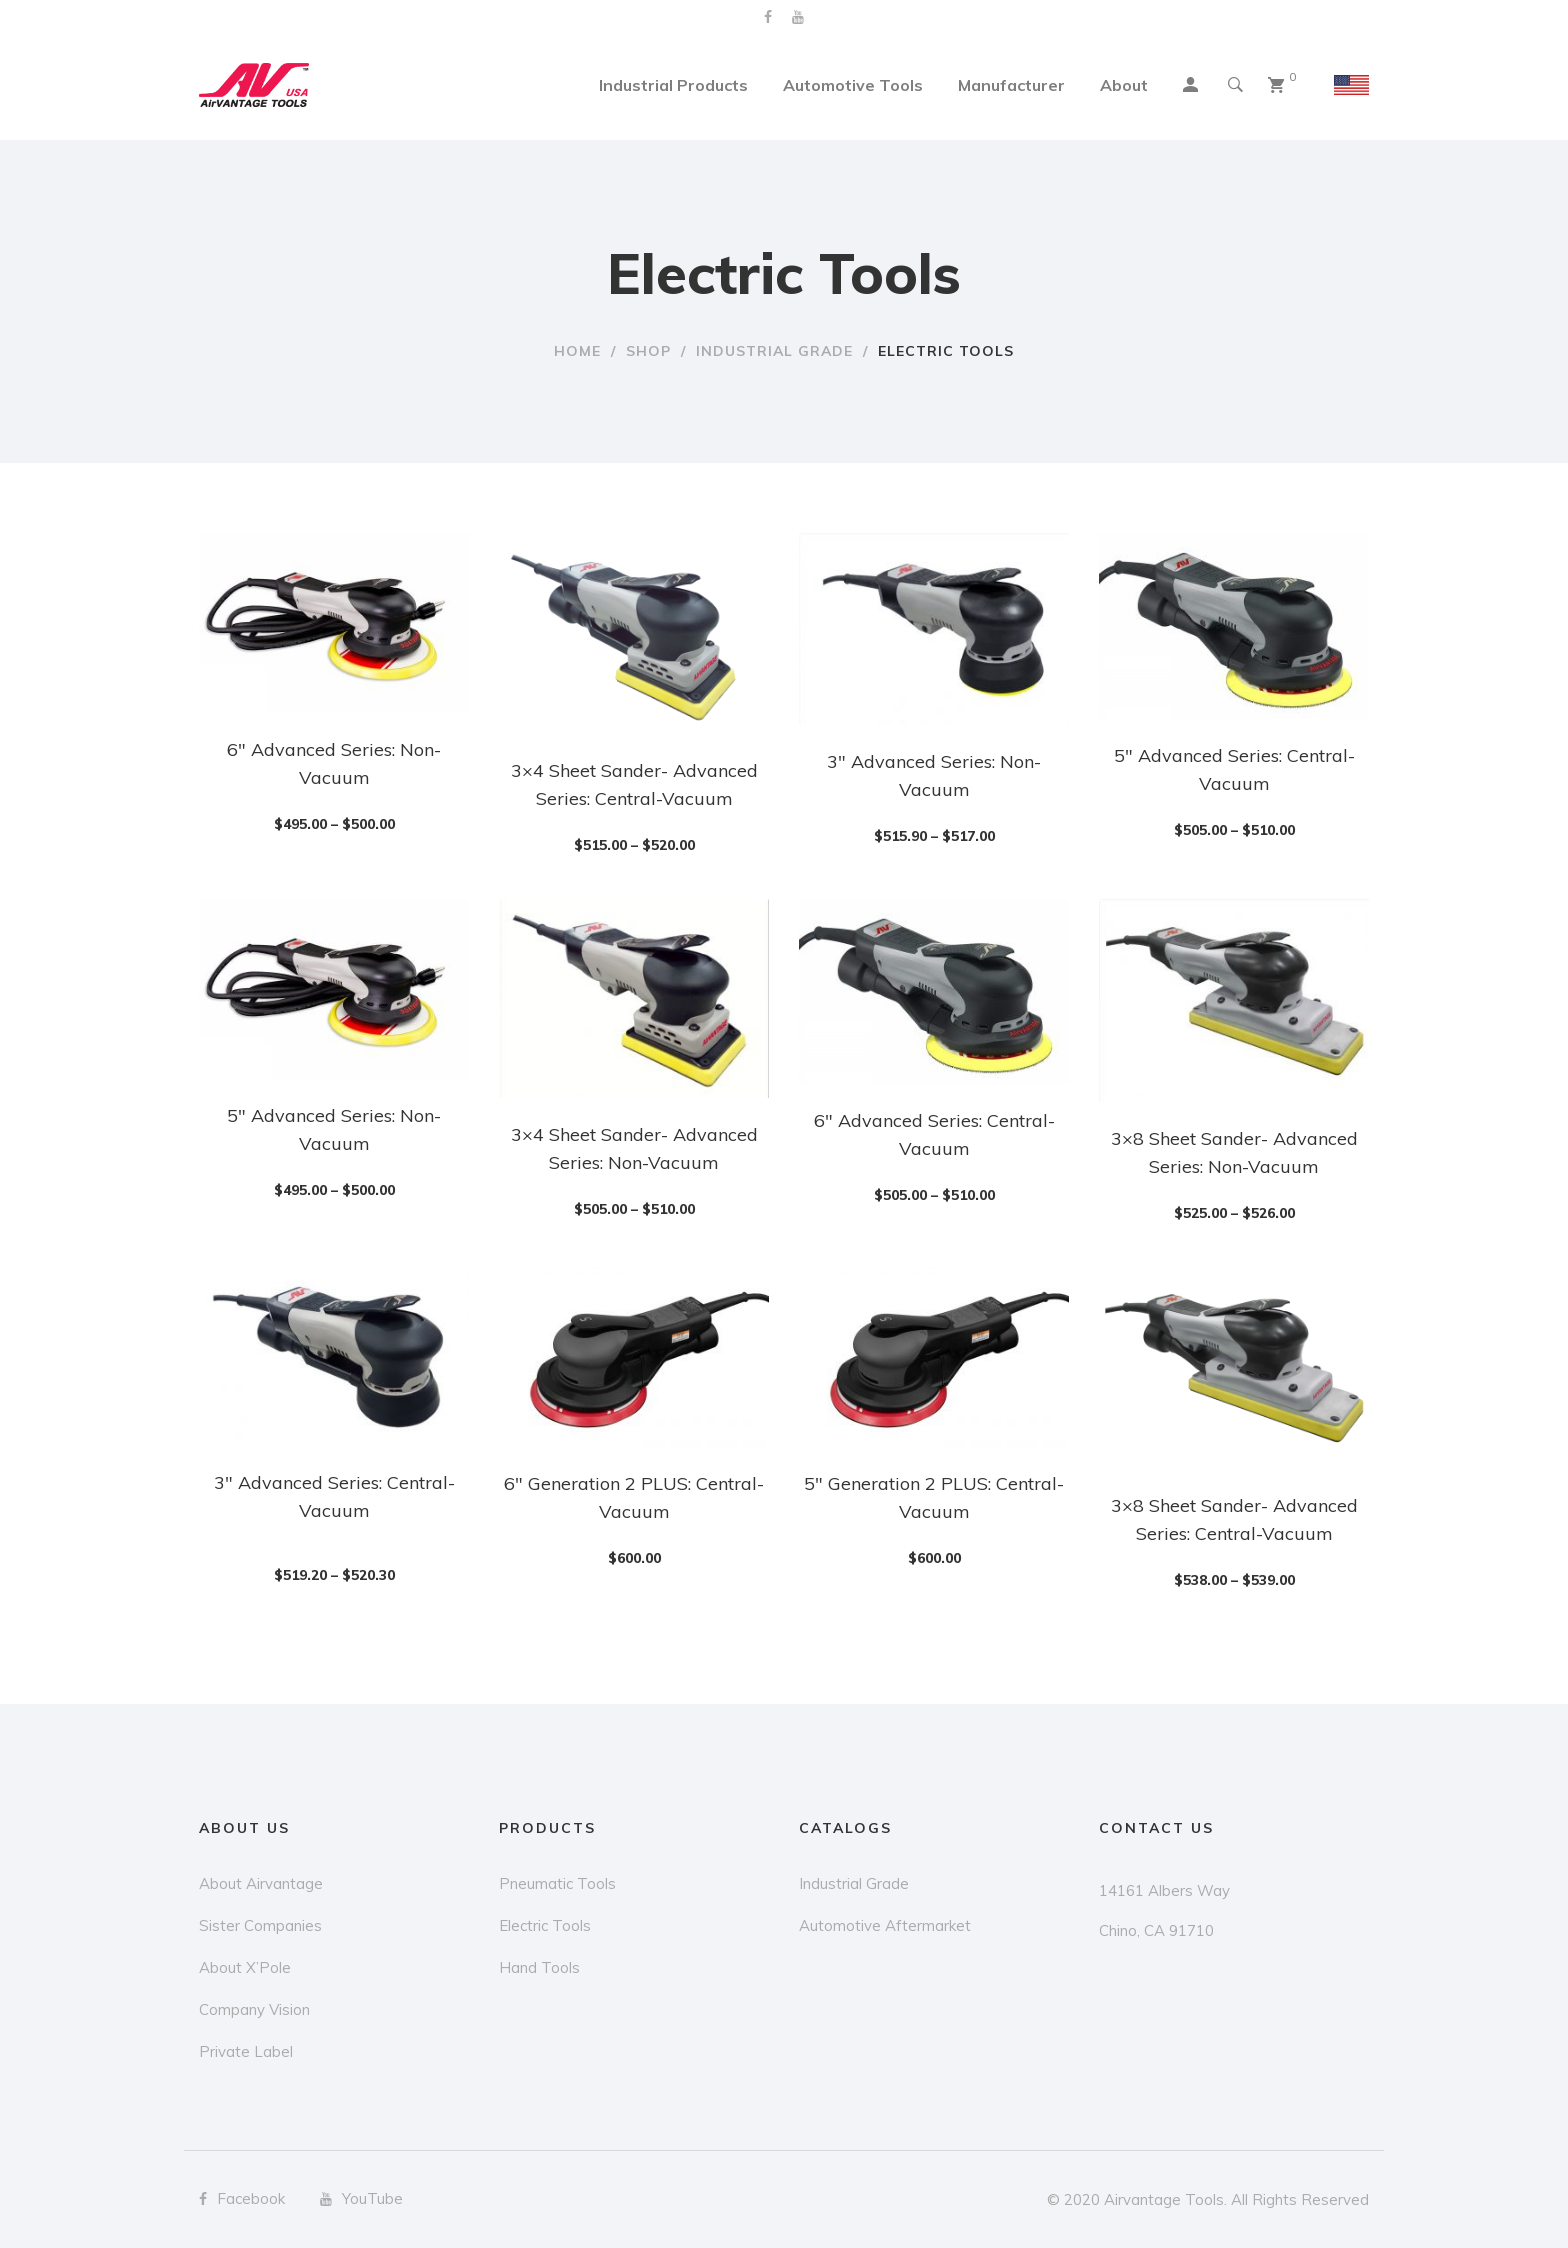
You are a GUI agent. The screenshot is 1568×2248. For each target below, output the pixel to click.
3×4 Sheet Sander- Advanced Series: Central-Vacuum (634, 784)
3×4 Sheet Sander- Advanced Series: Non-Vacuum (634, 1148)
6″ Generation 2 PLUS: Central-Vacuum (634, 1497)
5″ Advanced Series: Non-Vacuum (334, 1129)
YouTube (798, 17)
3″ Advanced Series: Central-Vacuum (334, 1496)
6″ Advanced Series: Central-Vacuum (934, 1134)
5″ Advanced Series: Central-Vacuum (1234, 769)
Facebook (768, 17)
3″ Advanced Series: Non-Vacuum (934, 775)
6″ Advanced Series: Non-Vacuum (334, 763)
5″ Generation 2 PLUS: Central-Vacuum (934, 1497)
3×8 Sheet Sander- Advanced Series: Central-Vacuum (1234, 1519)
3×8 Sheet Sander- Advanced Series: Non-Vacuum (1234, 1152)
